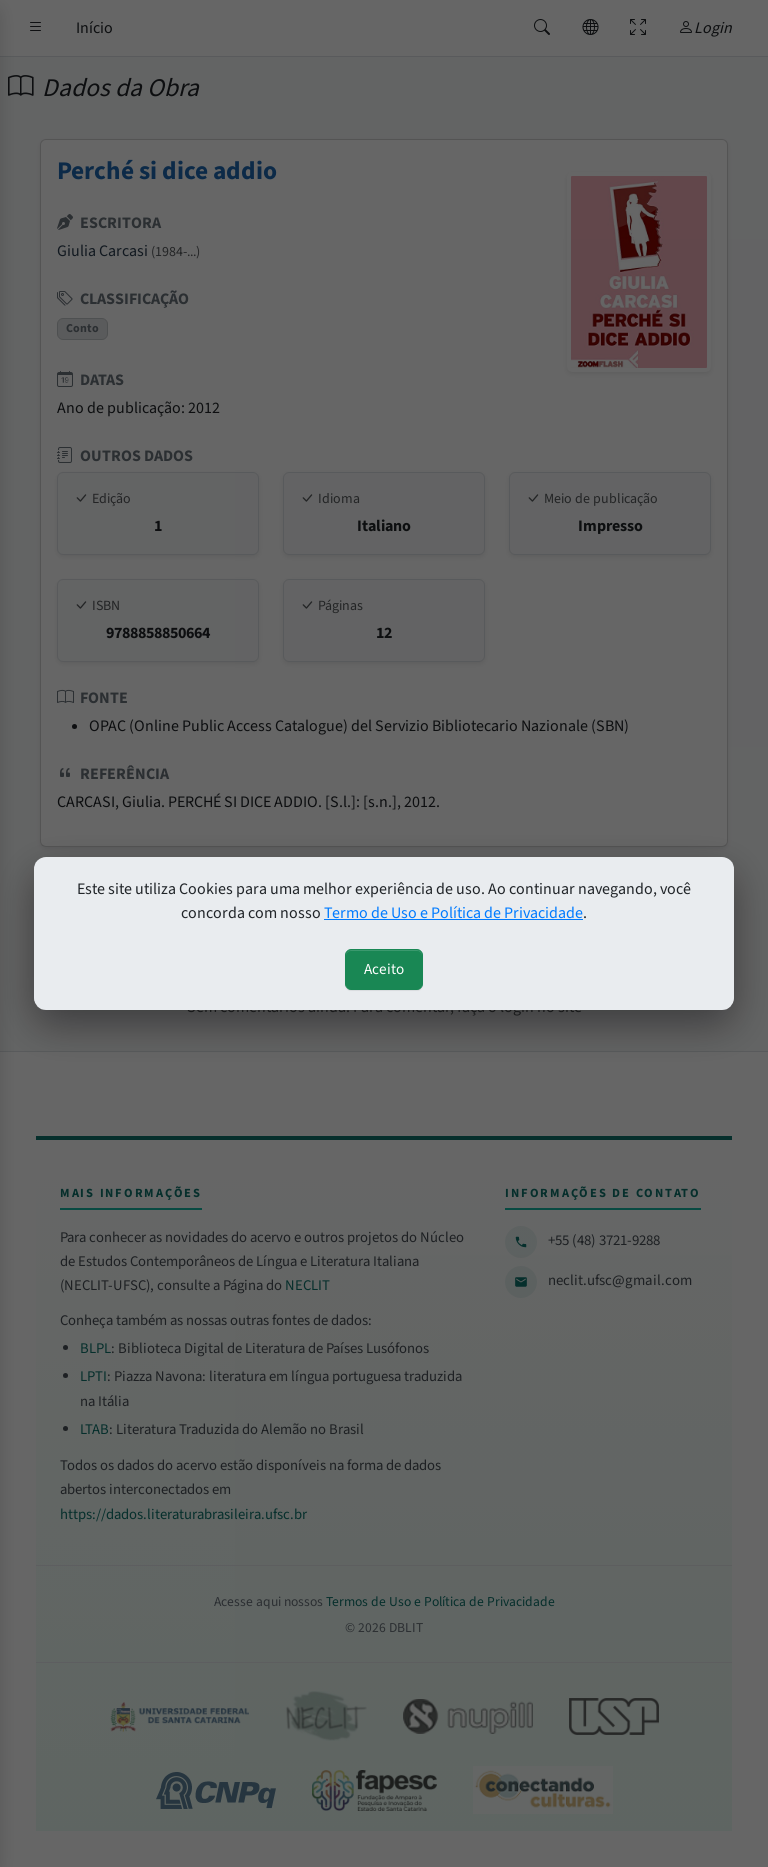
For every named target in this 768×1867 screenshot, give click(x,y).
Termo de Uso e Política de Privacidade (453, 913)
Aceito (384, 969)
